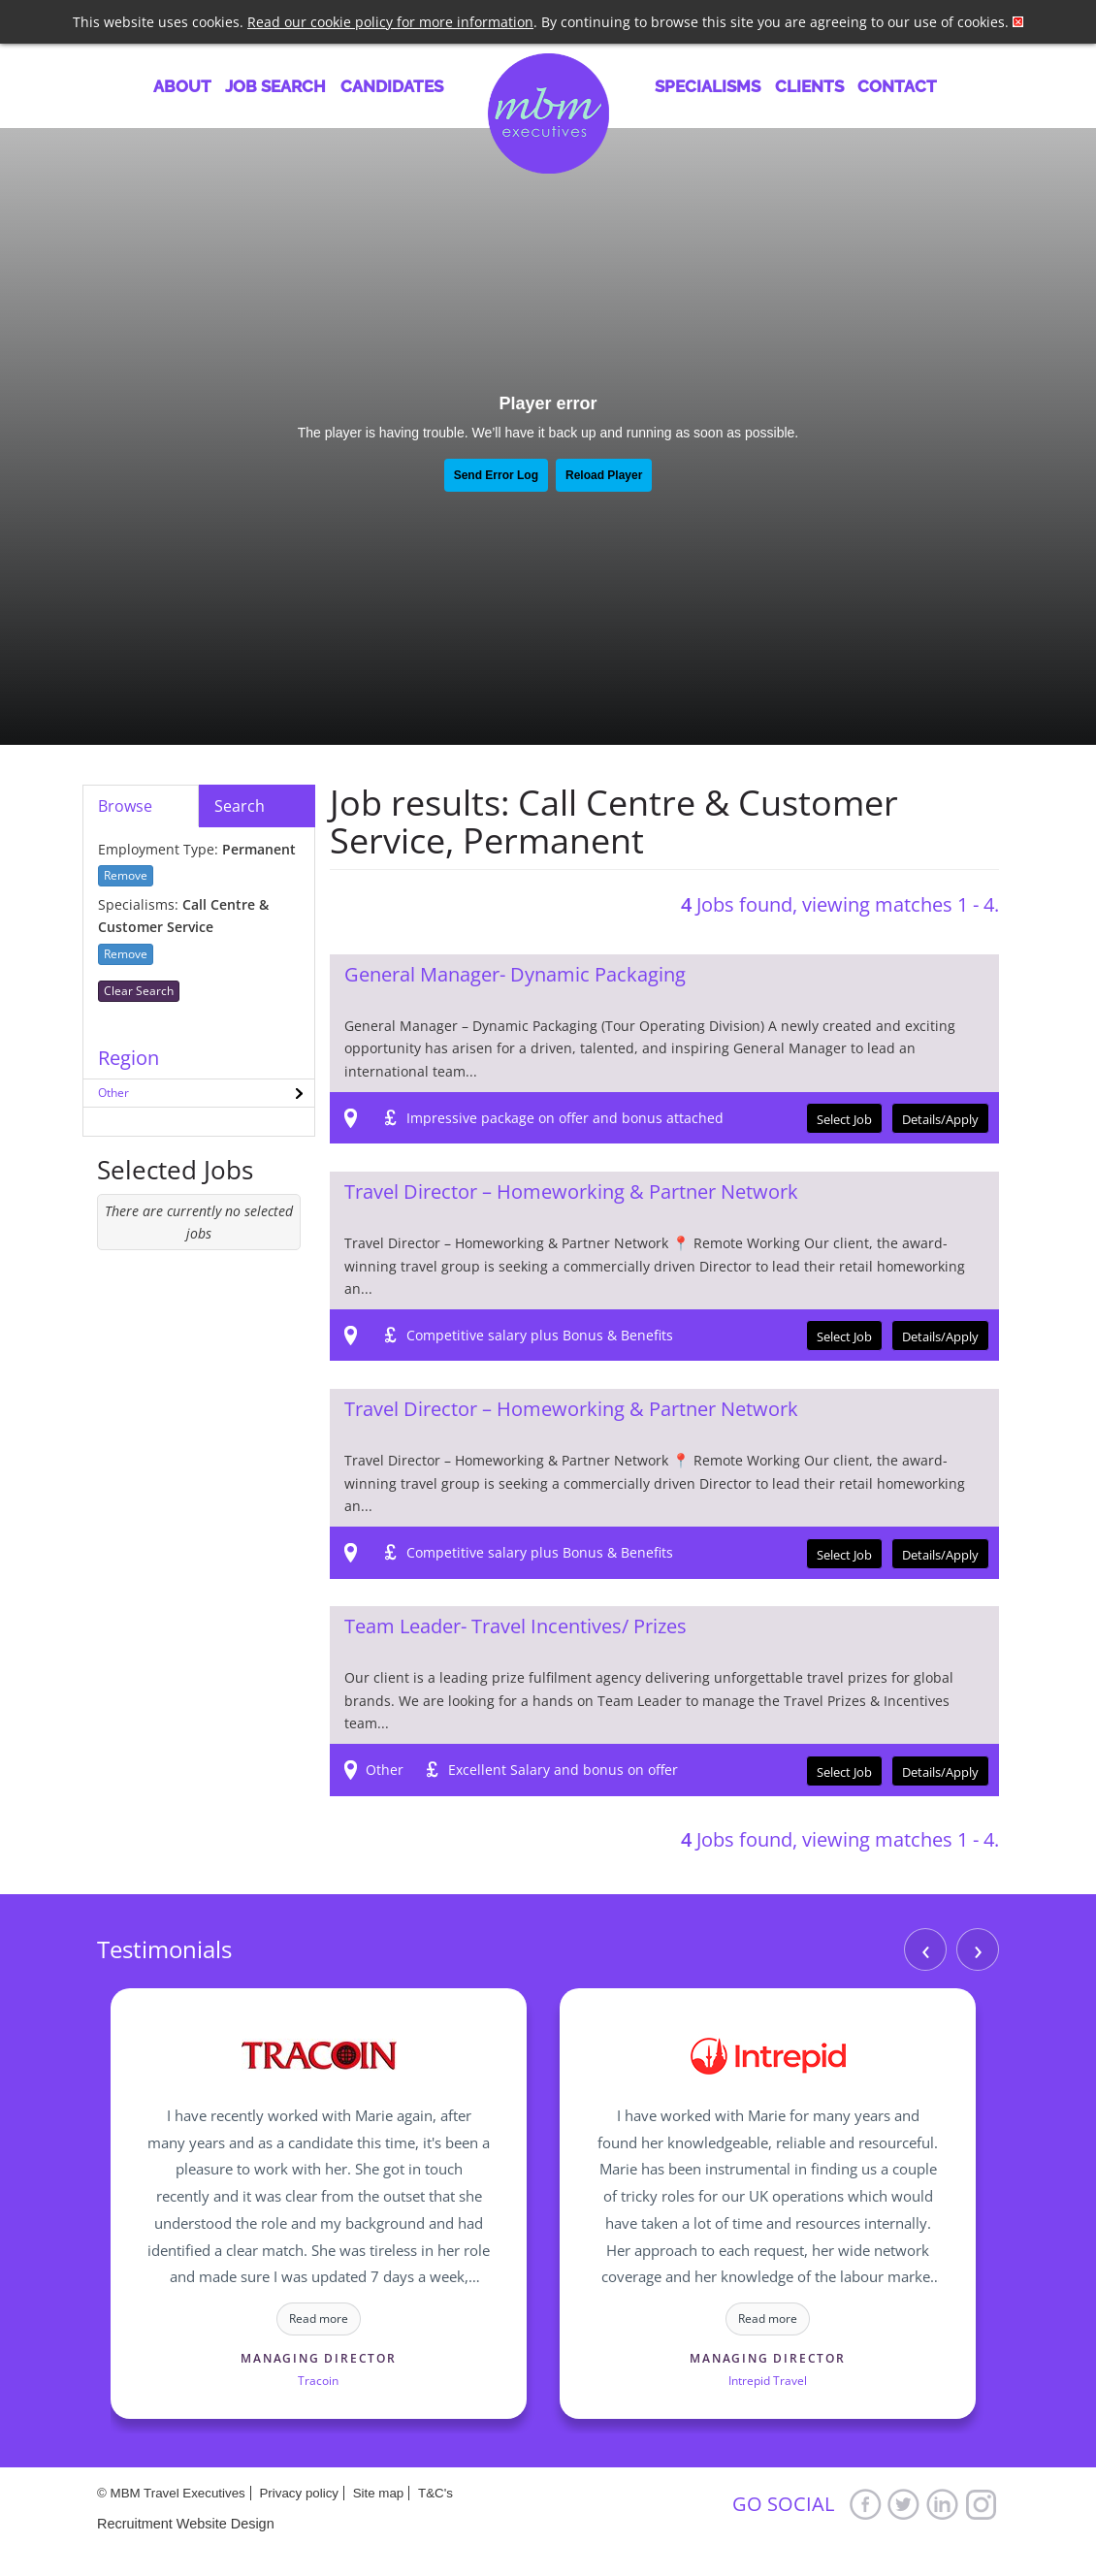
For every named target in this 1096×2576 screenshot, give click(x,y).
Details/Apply (940, 1119)
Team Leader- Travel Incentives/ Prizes (515, 1626)
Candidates (391, 86)
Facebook (865, 2504)
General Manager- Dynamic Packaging (515, 974)
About (182, 86)
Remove (125, 875)
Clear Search (139, 990)
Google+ (981, 2504)
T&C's (435, 2493)
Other (113, 1092)
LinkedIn (942, 2504)
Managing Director (319, 2358)
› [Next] (978, 1949)
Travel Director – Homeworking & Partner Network (571, 1191)
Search (239, 806)
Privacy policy (298, 2493)
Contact (897, 86)
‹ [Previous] (925, 1949)
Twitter (903, 2504)
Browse (125, 806)
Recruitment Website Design (185, 2523)
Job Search (275, 86)
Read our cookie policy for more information (390, 22)
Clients (809, 86)
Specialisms (707, 86)
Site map (378, 2493)
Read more (318, 2318)
